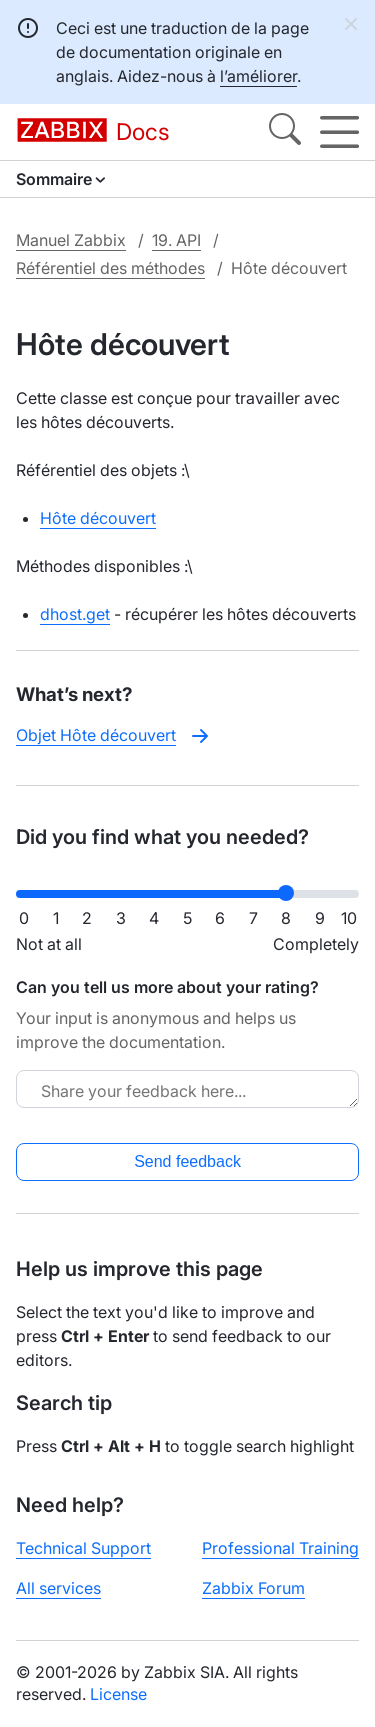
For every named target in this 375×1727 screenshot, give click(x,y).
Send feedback (187, 1161)
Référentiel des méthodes (110, 268)
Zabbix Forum (253, 1588)
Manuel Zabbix (71, 240)
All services (58, 1588)
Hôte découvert (98, 518)
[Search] (285, 132)
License (118, 1694)
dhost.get (75, 614)
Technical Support (83, 1548)
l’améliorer (258, 76)
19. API (176, 240)
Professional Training (280, 1548)
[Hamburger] (339, 132)
